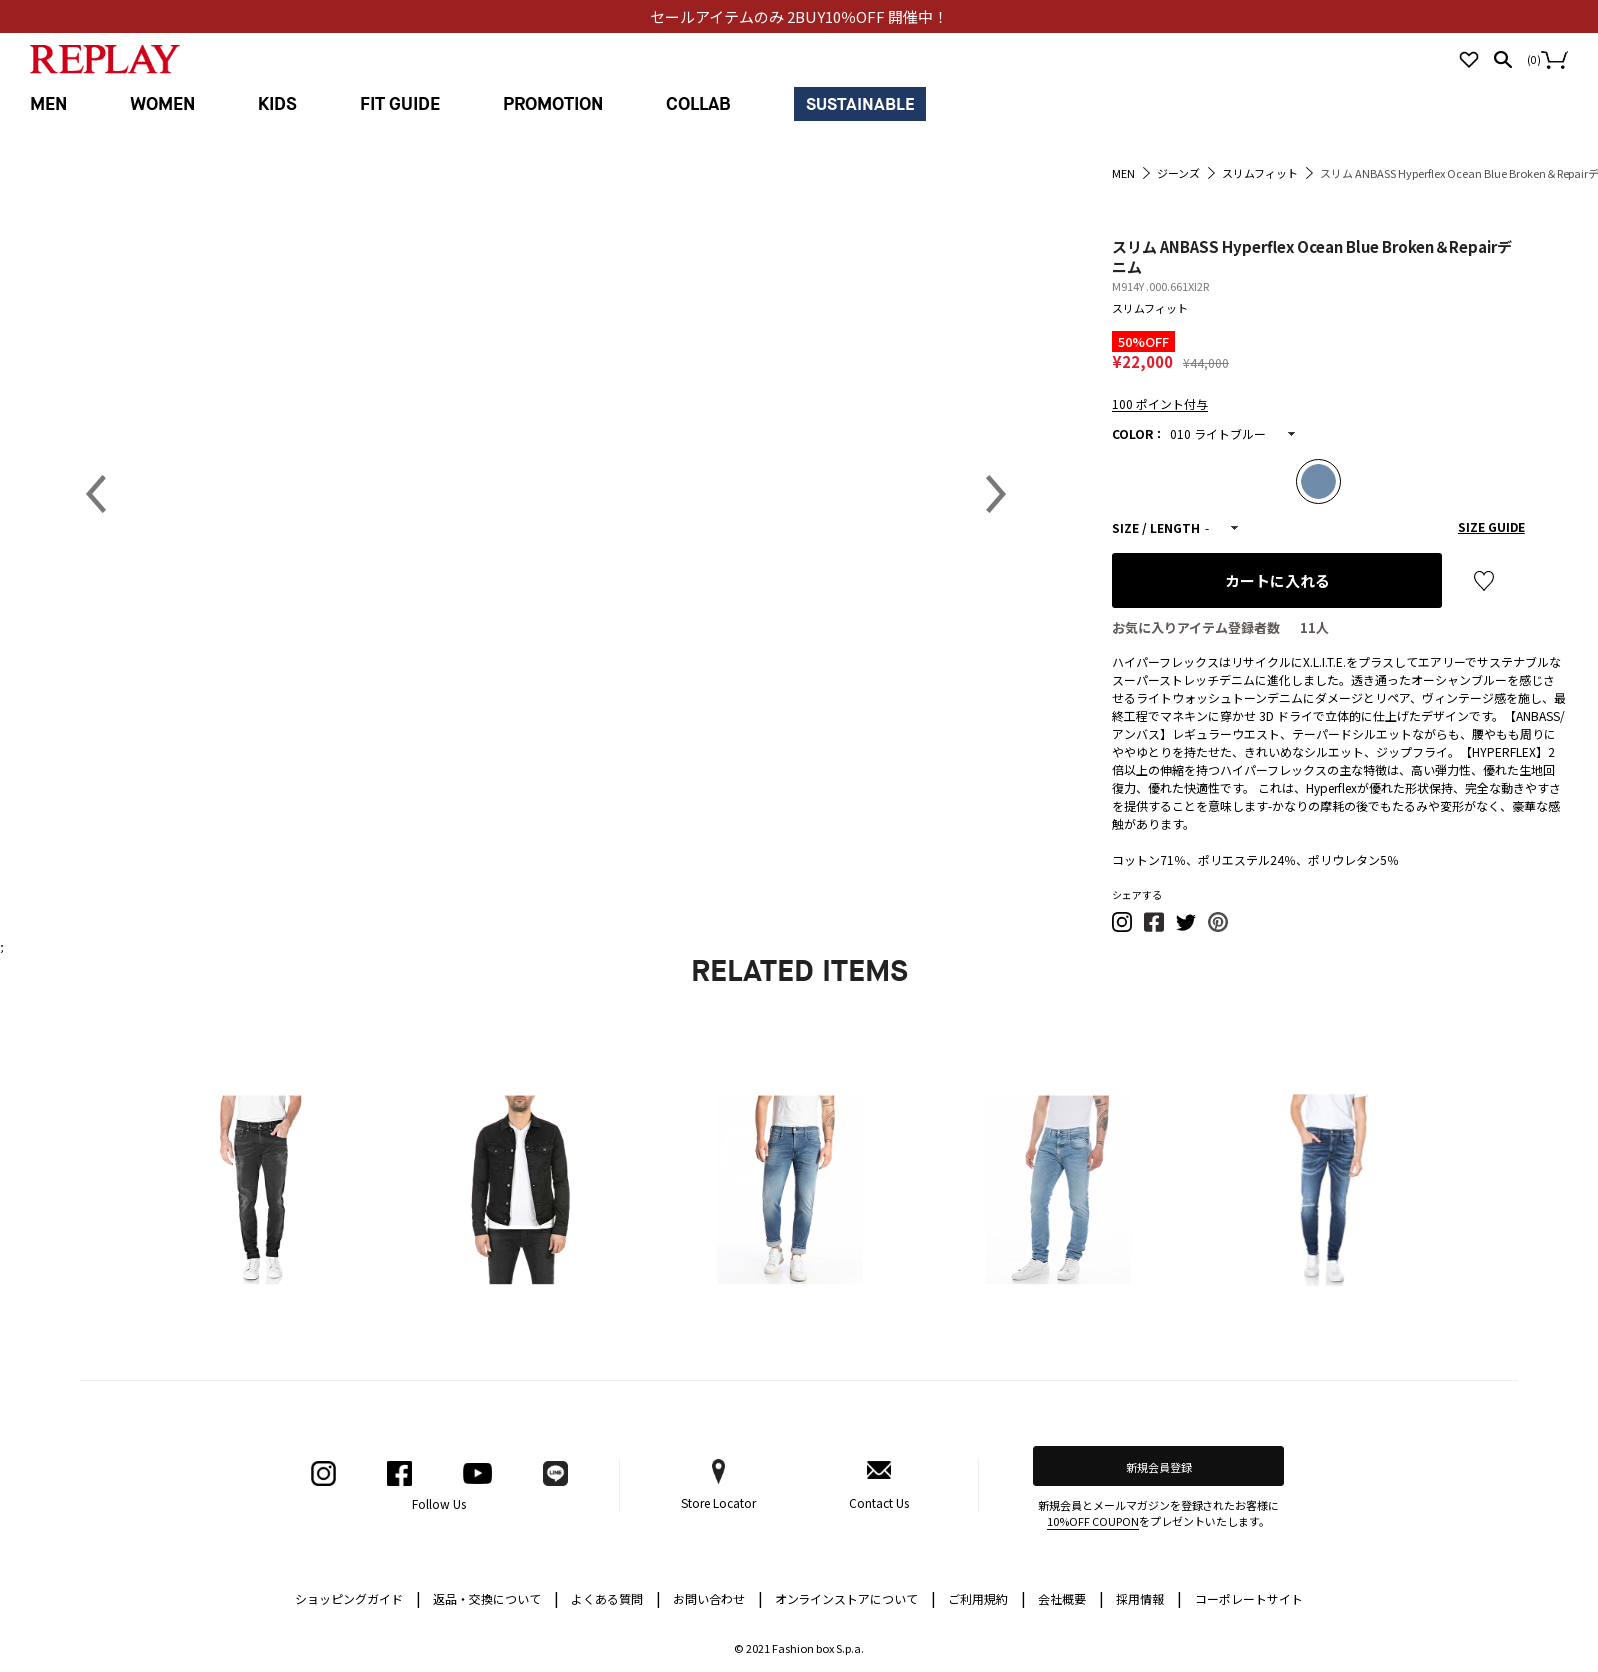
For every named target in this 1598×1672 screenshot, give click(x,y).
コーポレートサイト (1249, 1598)
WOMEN (162, 104)
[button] (1123, 927)
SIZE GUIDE (1491, 526)
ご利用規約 (987, 1597)
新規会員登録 (1159, 1467)
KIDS (277, 104)
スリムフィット (1150, 308)
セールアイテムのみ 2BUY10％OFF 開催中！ (799, 16)
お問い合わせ (718, 1597)
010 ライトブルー (1218, 433)
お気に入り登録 (1484, 581)
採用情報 (1140, 1598)
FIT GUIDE (400, 104)
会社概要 (1071, 1597)
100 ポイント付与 (1160, 403)
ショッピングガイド (358, 1597)
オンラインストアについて (856, 1597)
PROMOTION (553, 104)
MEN (48, 104)
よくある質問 (616, 1597)
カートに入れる (1277, 580)
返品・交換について (496, 1597)
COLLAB (698, 104)
